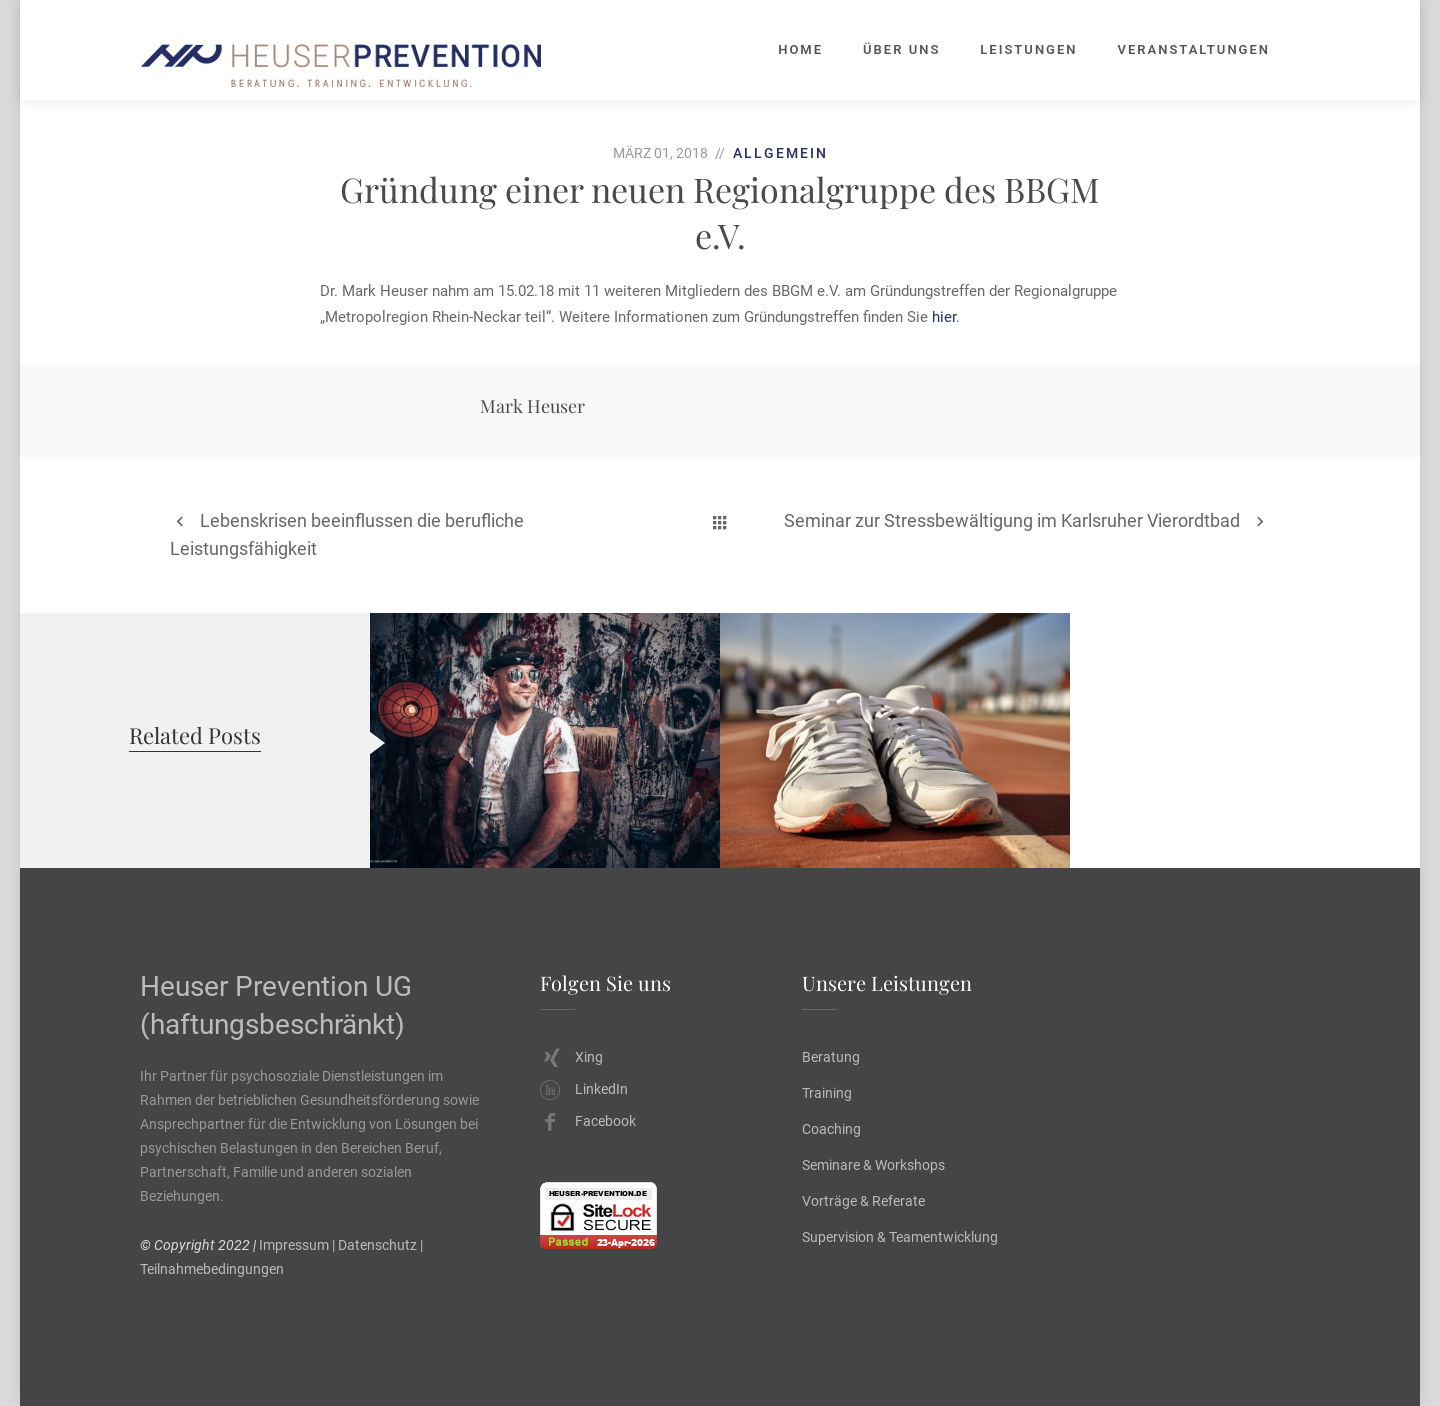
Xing (573, 1057)
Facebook (588, 1121)
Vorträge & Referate (863, 1201)
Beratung (831, 1057)
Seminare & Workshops (873, 1165)
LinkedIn (584, 1089)
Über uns (901, 49)
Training (827, 1093)
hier (944, 317)
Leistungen (1028, 49)
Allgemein (780, 153)
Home (800, 49)
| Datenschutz (374, 1245)
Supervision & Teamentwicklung (900, 1237)
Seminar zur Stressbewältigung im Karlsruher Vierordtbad (1012, 520)
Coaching (831, 1129)
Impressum (294, 1245)
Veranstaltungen (1193, 49)
